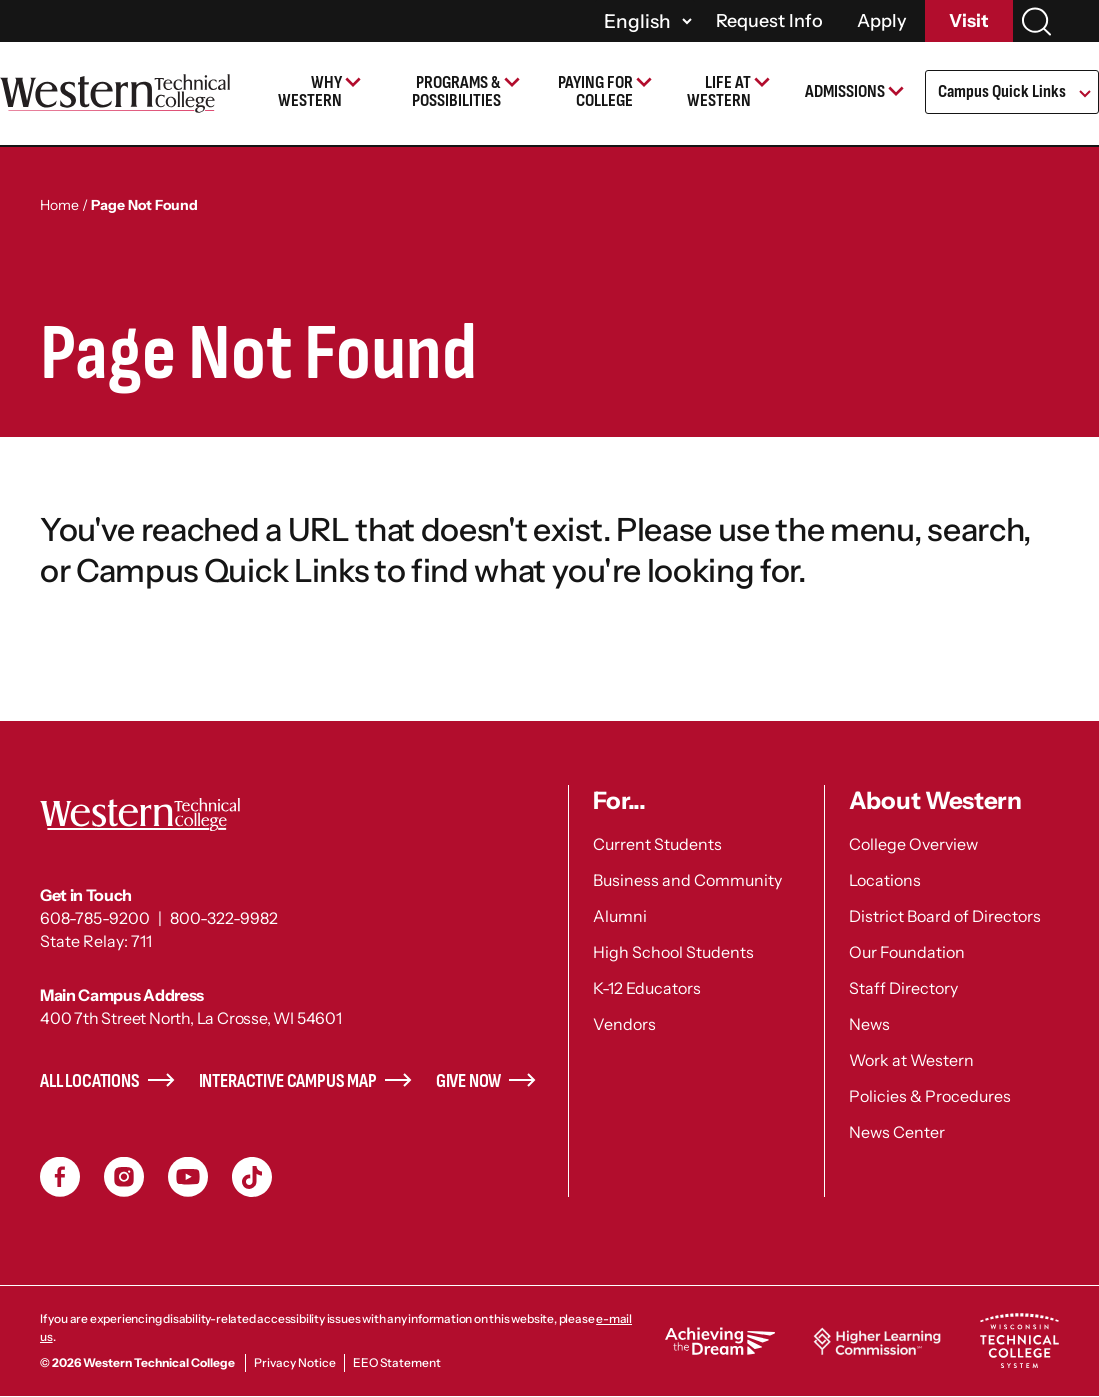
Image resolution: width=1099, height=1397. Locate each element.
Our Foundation (907, 952)
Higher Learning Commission (877, 1341)
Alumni (620, 916)
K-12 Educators (647, 988)
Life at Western (719, 91)
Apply (882, 21)
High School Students (673, 952)
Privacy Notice (295, 1362)
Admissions (845, 91)
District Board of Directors (945, 916)
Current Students (657, 844)
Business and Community (687, 880)
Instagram (124, 1177)
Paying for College (595, 91)
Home (59, 205)
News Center (897, 1132)
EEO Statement (397, 1362)
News (869, 1024)
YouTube (188, 1177)
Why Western (310, 91)
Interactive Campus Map (288, 1081)
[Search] (1036, 21)
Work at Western (911, 1060)
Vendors (624, 1024)
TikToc (252, 1177)
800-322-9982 (224, 918)
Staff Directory (903, 988)
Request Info (769, 21)
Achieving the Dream (720, 1341)
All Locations (90, 1081)
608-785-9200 (95, 918)
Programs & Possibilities (456, 91)
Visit (969, 21)
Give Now (469, 1081)
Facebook (60, 1177)
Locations (885, 880)
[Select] (645, 21)
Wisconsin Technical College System (1019, 1341)
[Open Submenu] (1083, 95)
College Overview (913, 844)
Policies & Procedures (930, 1096)
